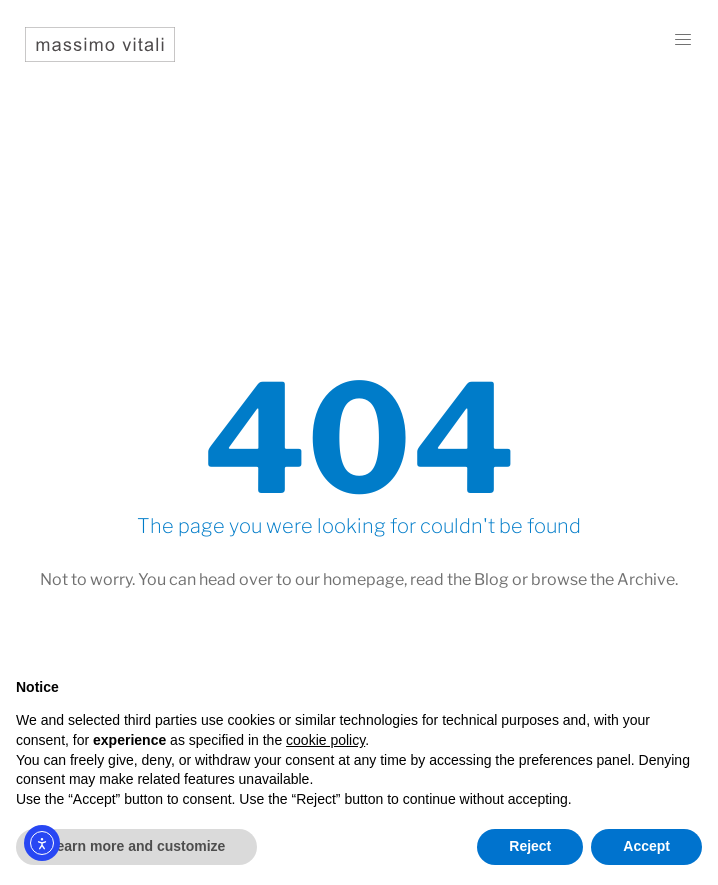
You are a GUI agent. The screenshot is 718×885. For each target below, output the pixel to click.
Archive (646, 579)
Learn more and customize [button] (136, 846)
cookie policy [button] (325, 740)
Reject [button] (530, 846)
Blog (491, 579)
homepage (363, 579)
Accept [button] (646, 846)
